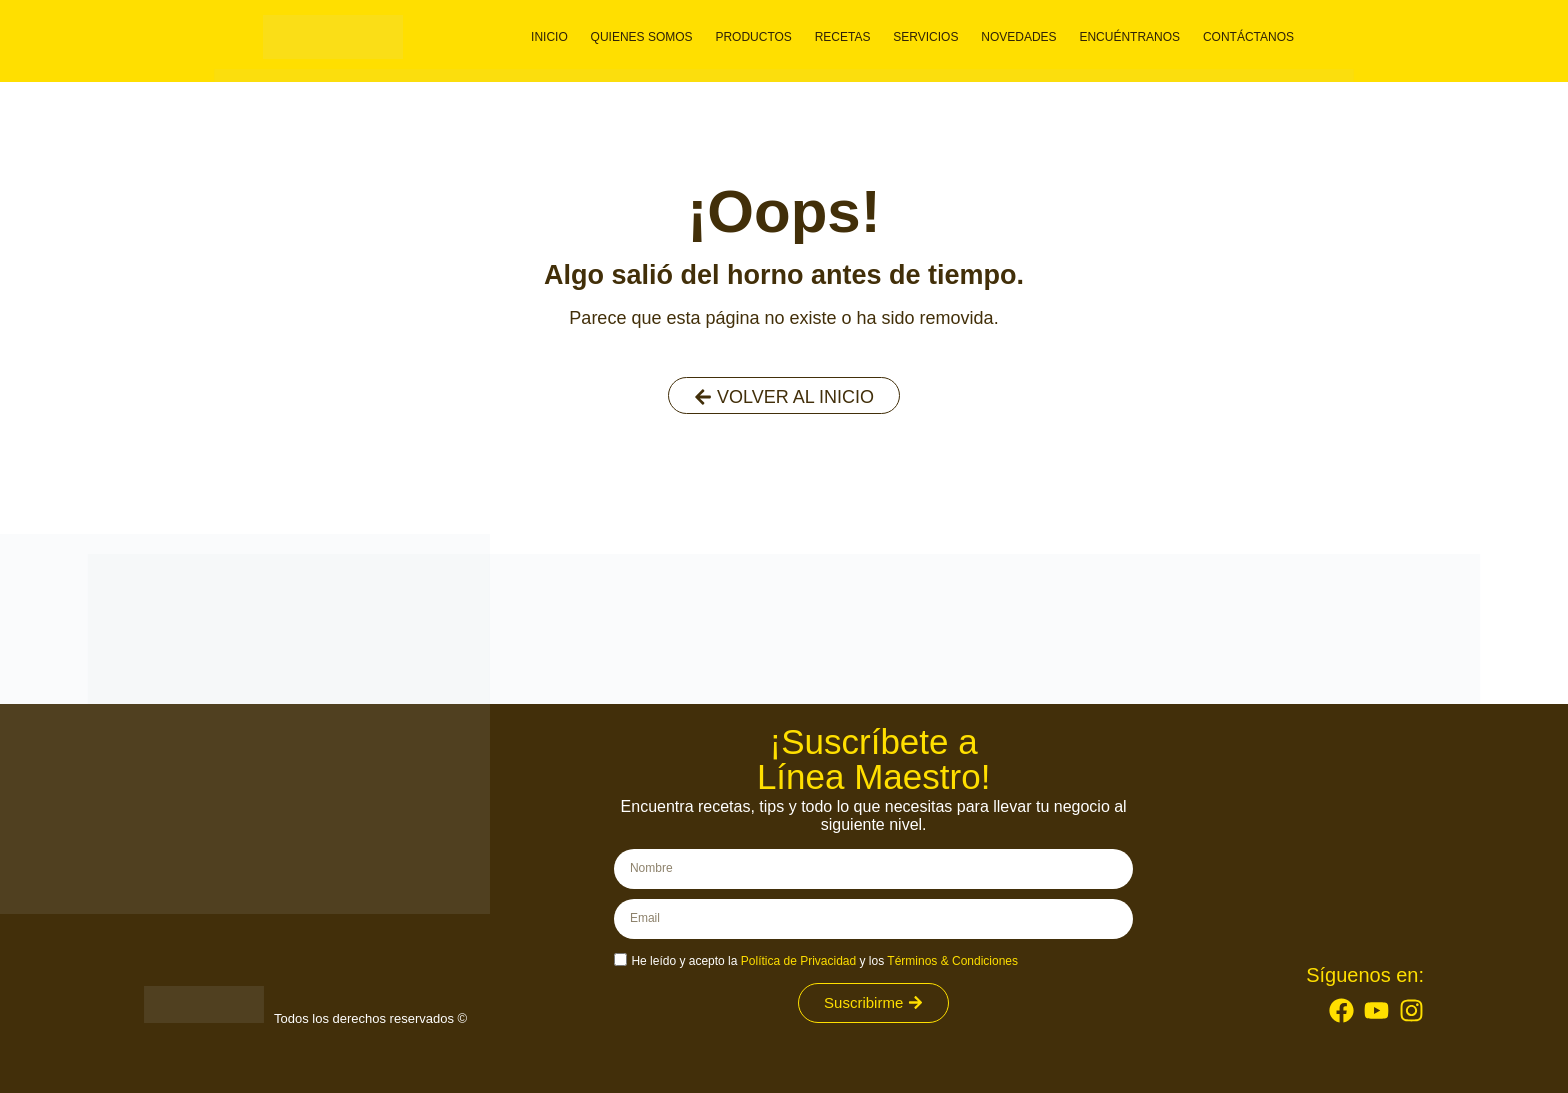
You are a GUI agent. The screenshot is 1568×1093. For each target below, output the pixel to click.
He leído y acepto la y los (824, 961)
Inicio (565, 37)
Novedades (1020, 37)
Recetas (850, 37)
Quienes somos (654, 37)
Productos (763, 37)
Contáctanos (1244, 37)
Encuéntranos (1128, 37)
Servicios (929, 37)
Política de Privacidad (798, 961)
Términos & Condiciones (952, 961)
